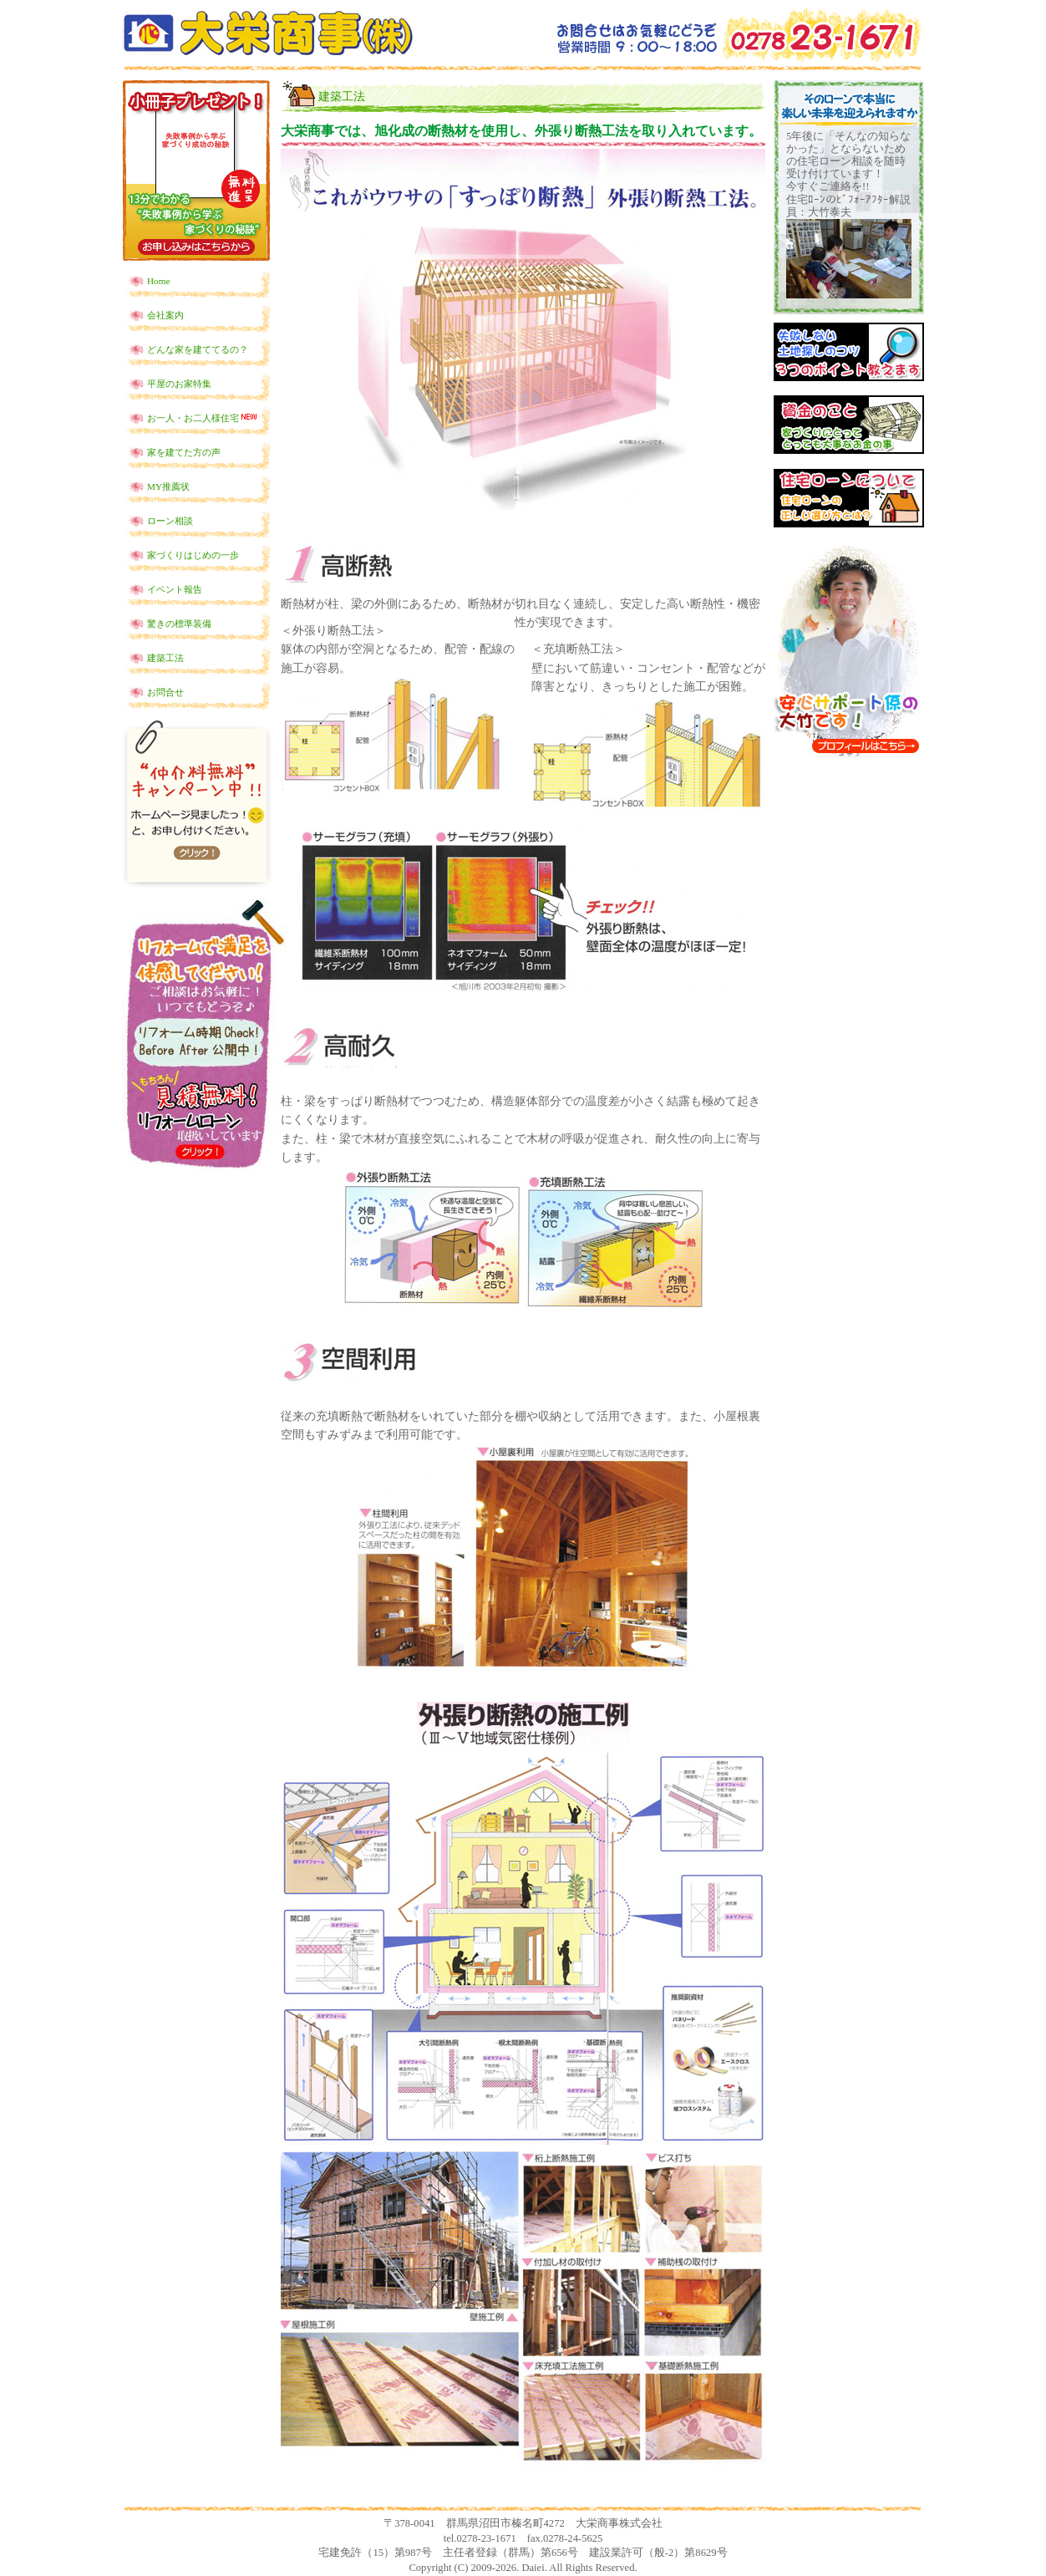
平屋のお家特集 (179, 384)
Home (158, 281)
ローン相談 (170, 521)
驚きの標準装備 (179, 624)
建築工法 (165, 658)
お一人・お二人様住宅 (203, 417)
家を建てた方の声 (184, 452)
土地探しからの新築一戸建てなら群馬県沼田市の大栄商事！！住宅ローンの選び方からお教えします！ (268, 33)
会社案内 (165, 315)
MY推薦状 (168, 486)
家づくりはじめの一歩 (193, 555)
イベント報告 (174, 589)
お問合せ (165, 692)
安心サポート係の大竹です (849, 651)
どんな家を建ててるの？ (197, 349)
